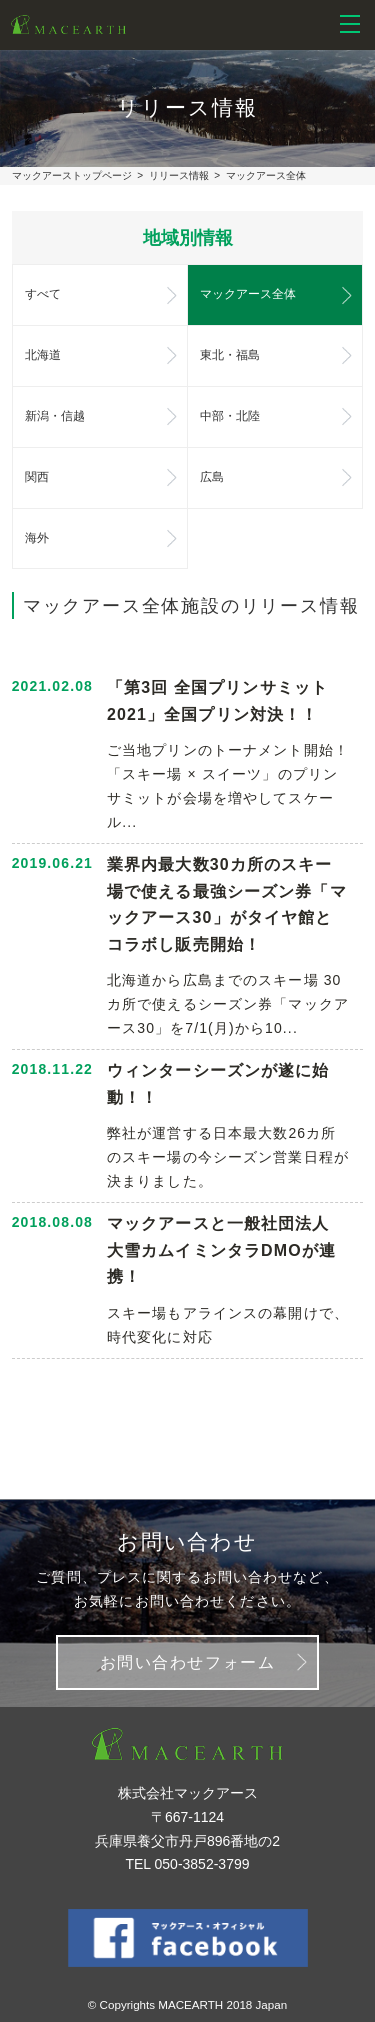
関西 (37, 477)
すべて (43, 294)
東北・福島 (230, 355)
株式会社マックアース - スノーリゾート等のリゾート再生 (68, 25)
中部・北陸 (230, 416)
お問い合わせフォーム (188, 1662)
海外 (37, 538)
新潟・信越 (55, 416)
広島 (212, 477)
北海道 (43, 355)
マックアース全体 (248, 294)
